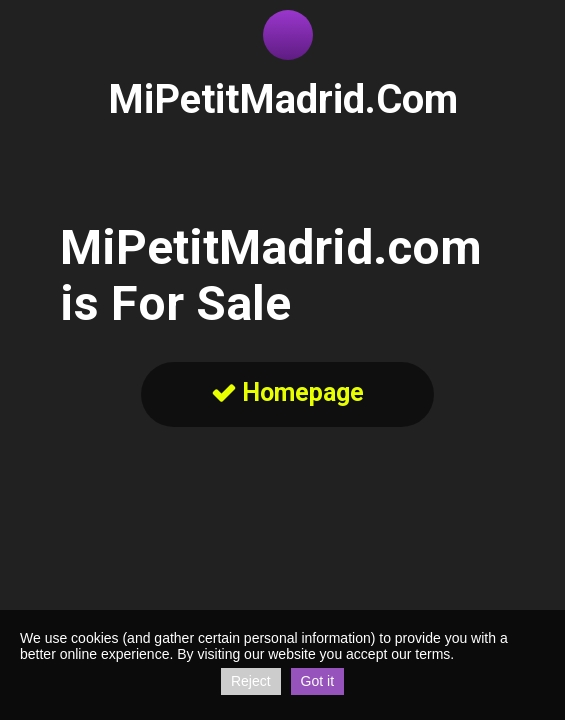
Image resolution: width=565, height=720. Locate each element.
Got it (317, 681)
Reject (251, 681)
